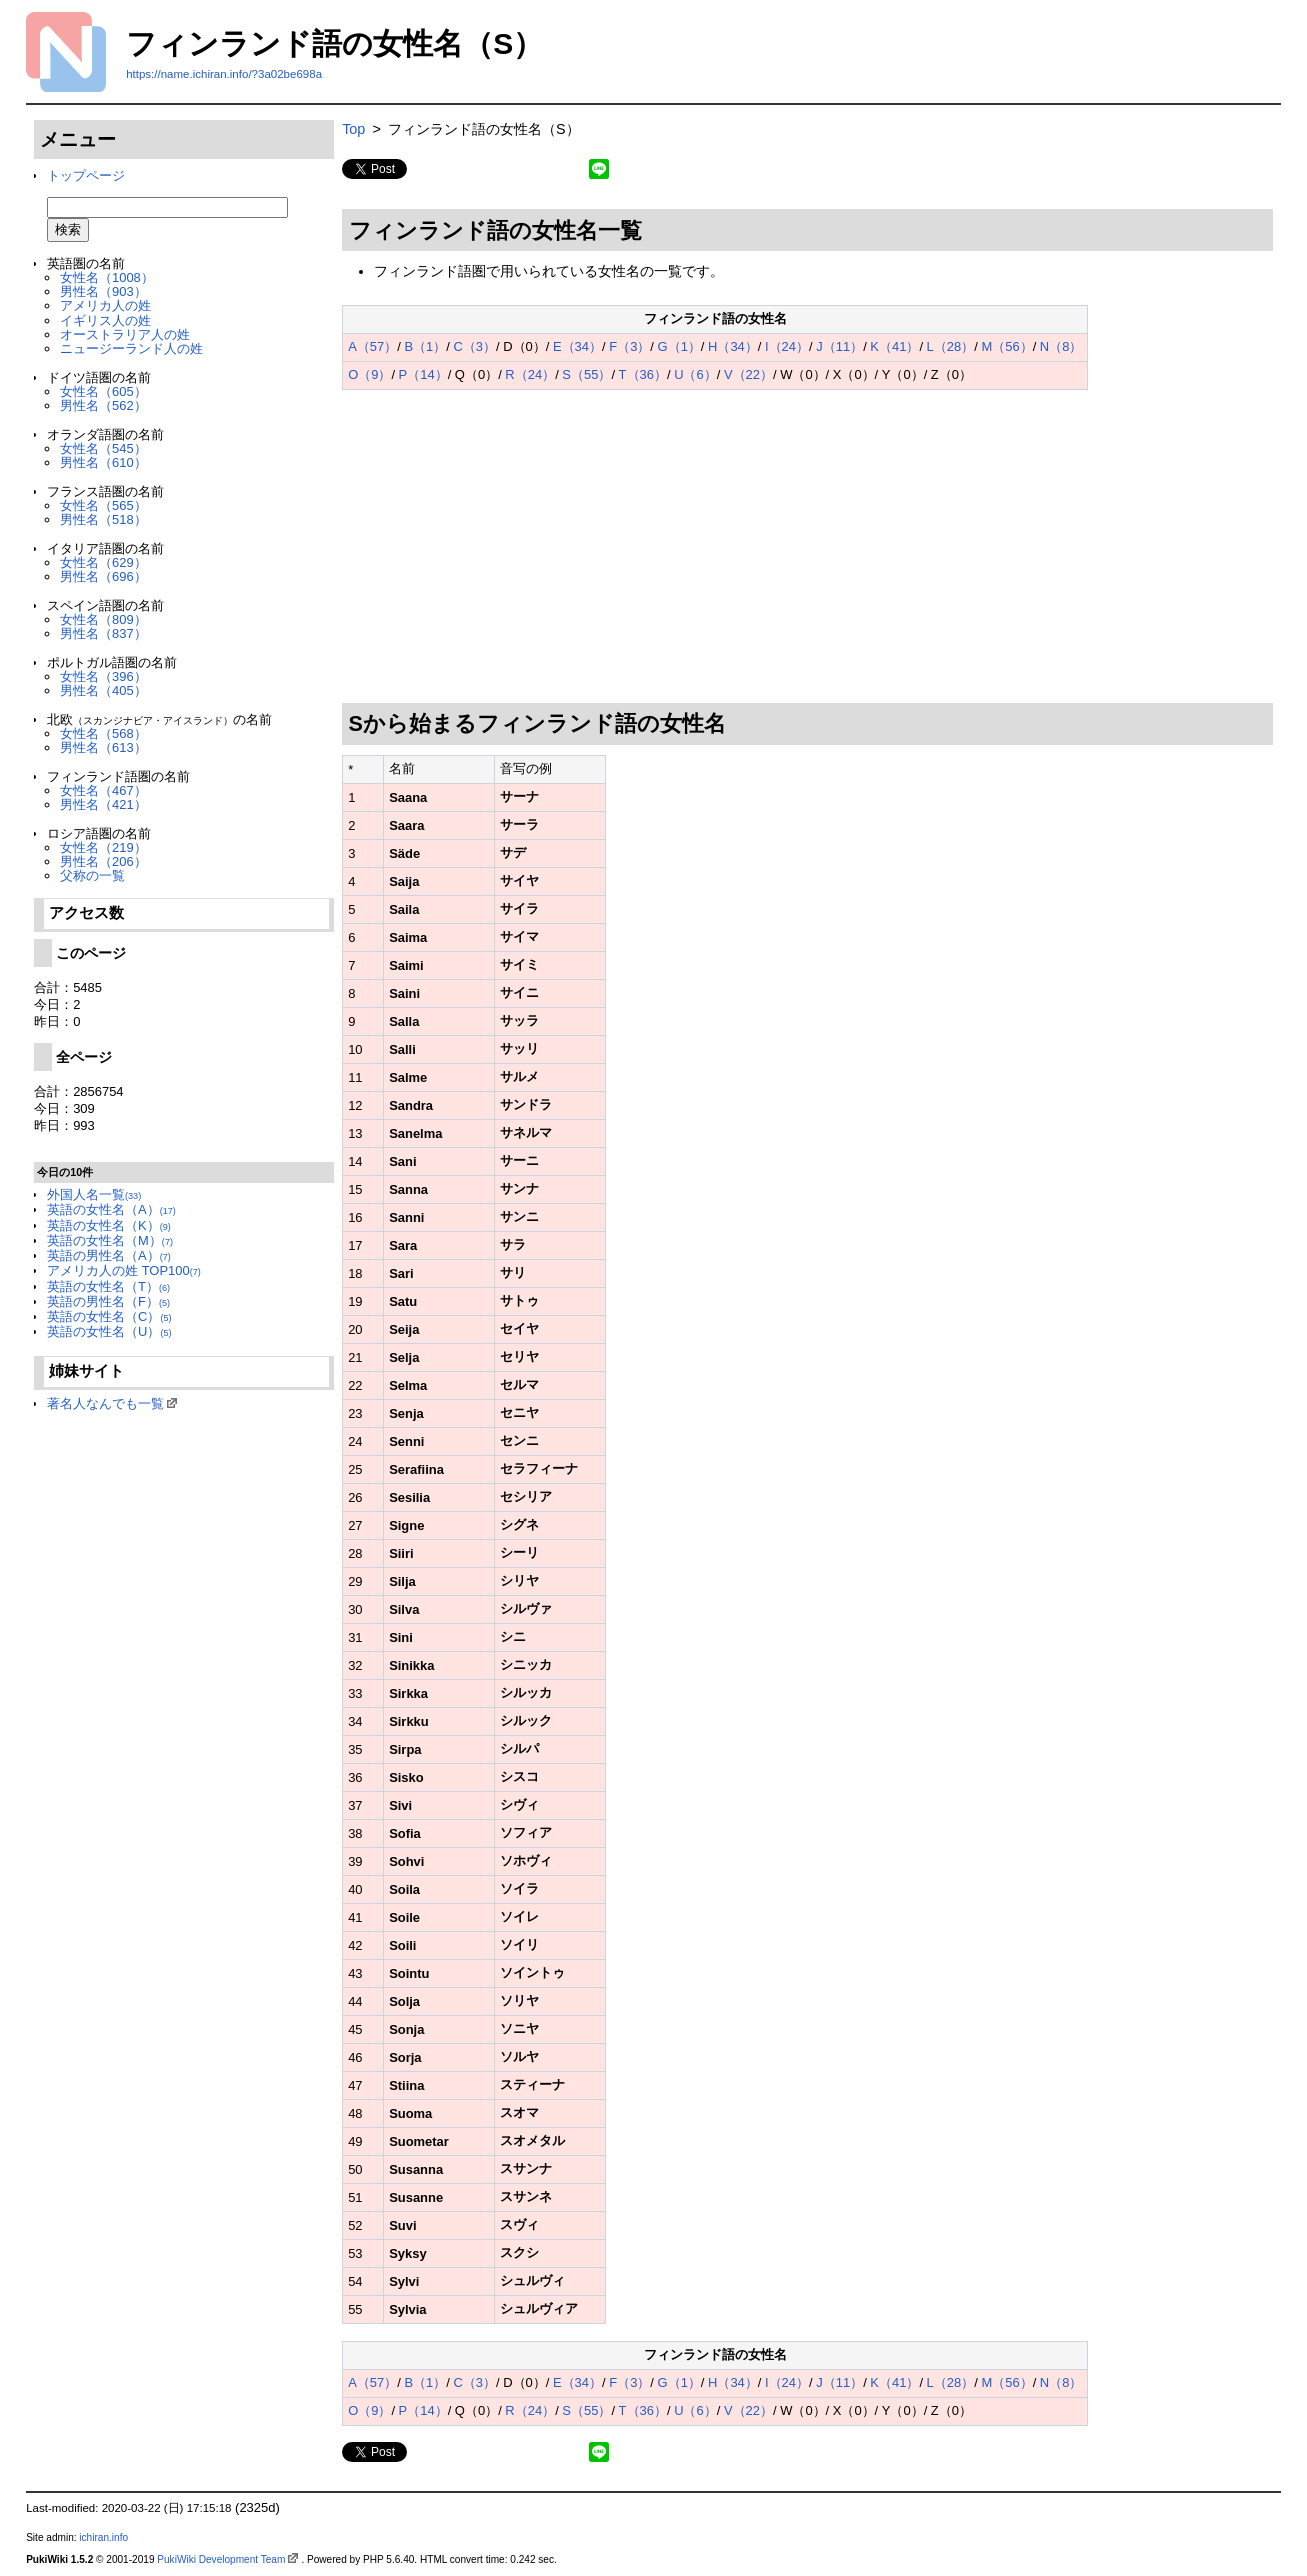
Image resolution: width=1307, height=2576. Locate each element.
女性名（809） (103, 619)
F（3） (629, 346)
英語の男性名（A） (109, 1255)
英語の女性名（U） (109, 1331)
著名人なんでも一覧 (105, 1403)
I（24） (787, 346)
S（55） (586, 374)
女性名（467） (103, 790)
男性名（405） (103, 690)
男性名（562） (103, 405)
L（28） (951, 346)
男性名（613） (103, 747)
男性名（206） (103, 861)
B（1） (425, 346)
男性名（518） (103, 519)
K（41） (894, 346)
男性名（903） (103, 291)
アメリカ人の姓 (105, 305)
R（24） (530, 374)
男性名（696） (103, 576)
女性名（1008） (107, 277)
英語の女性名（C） (109, 1316)
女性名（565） (103, 505)
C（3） (474, 346)
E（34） (577, 346)
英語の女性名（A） (111, 1209)
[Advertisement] (807, 547)
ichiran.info (103, 2537)
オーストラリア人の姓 (125, 334)
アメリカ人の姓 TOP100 (124, 1270)
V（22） (748, 374)
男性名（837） (103, 633)
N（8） (1061, 346)
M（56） (1006, 346)
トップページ (86, 175)
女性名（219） (103, 847)
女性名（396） (103, 676)
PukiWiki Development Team (221, 2559)
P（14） (423, 374)
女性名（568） (103, 733)
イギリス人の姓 (105, 320)
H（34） (733, 346)
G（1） (679, 346)
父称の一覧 (92, 875)
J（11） (839, 346)
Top (353, 129)
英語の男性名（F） (108, 1301)
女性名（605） (103, 391)
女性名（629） (103, 562)
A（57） (372, 346)
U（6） (695, 374)
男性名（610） (103, 462)
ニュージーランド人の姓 (131, 348)
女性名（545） (103, 448)
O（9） (369, 374)
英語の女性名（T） (108, 1286)
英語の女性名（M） (110, 1240)
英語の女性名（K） (109, 1225)
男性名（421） (103, 804)
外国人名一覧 (94, 1194)
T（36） (643, 374)
